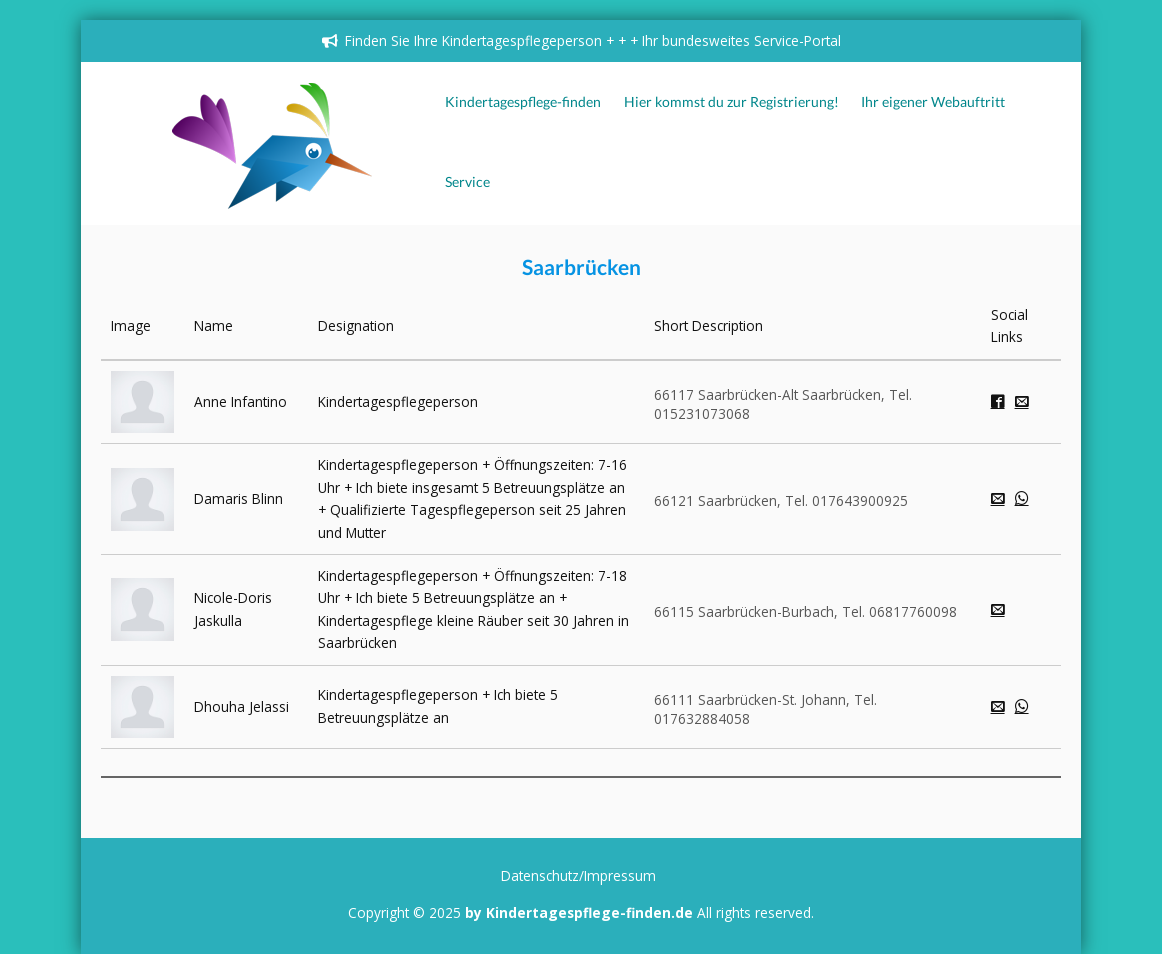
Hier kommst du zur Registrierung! (731, 102)
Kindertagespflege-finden (523, 102)
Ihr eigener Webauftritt (933, 102)
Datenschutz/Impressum (578, 875)
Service (467, 182)
